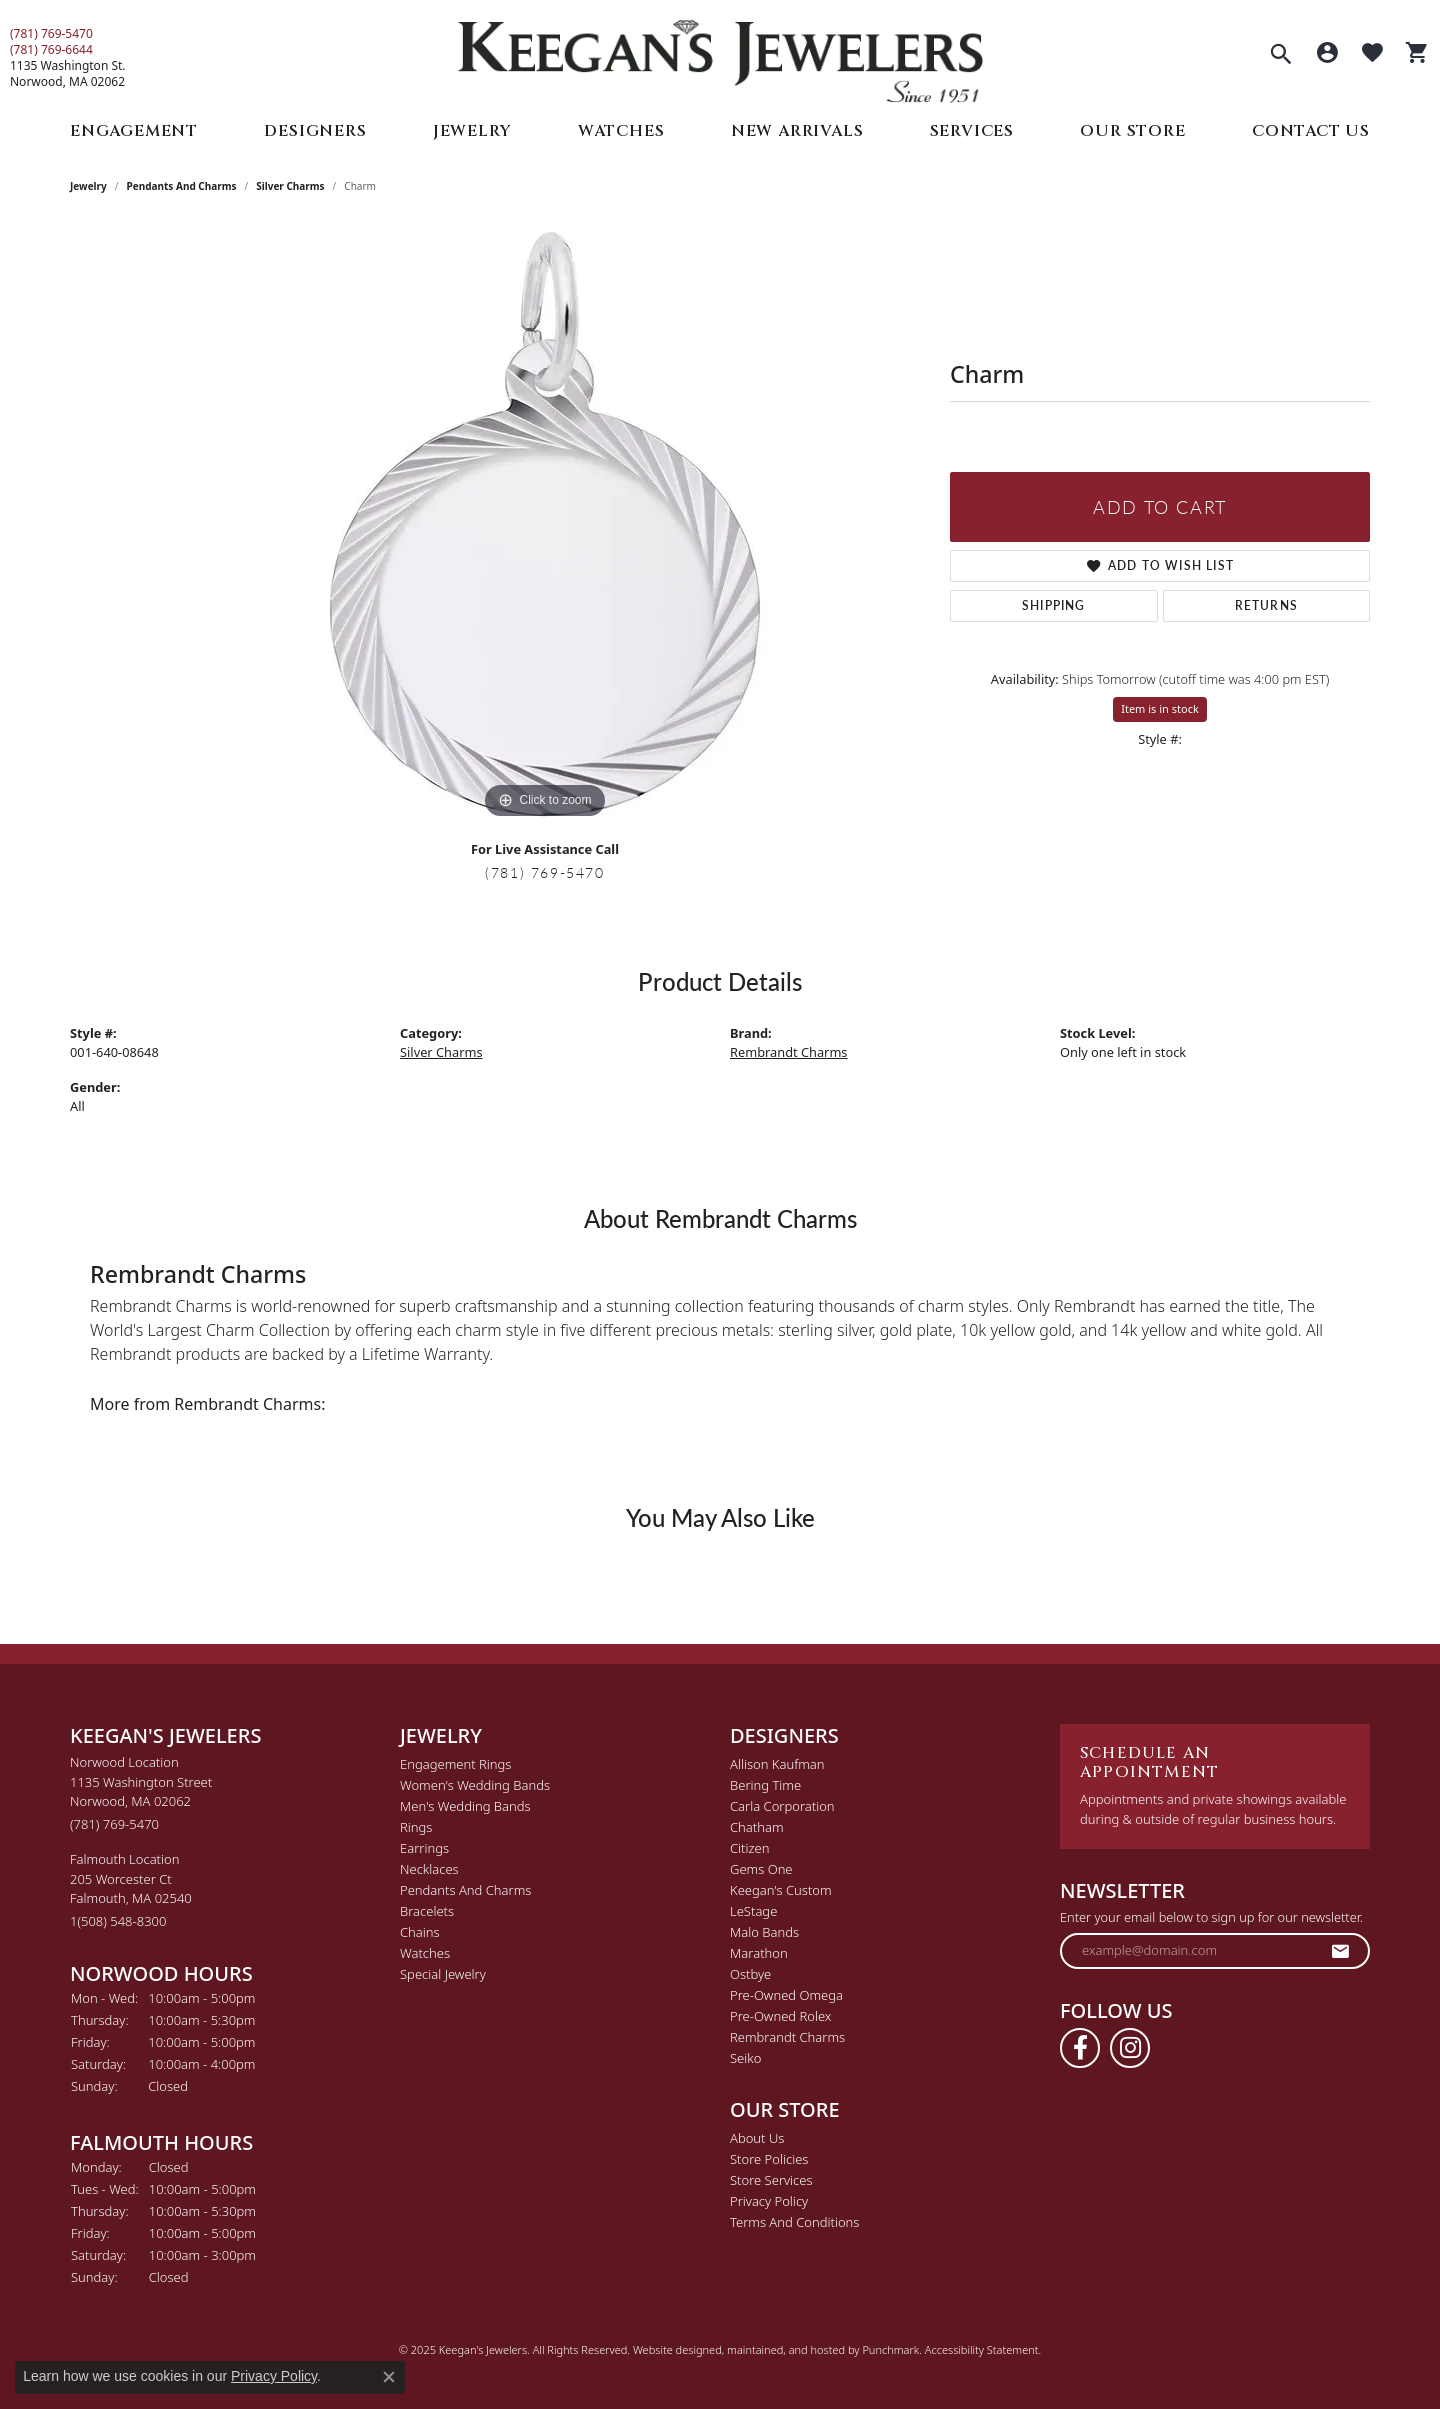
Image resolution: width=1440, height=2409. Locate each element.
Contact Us (1311, 131)
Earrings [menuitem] (424, 1848)
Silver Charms (290, 186)
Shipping (1054, 605)
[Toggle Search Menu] (1281, 56)
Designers (315, 131)
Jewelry (472, 131)
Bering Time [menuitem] (765, 1785)
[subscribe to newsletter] (1341, 1951)
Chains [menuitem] (420, 1932)
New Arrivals (797, 131)
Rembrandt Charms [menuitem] (787, 2037)
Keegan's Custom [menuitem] (781, 1890)
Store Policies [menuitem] (769, 2159)
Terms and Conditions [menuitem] (794, 2222)
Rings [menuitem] (416, 1827)
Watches (621, 131)
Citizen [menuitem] (749, 1848)
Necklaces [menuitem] (429, 1869)
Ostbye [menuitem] (750, 1974)
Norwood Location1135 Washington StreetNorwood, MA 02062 (141, 1793)
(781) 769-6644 (51, 50)
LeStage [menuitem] (753, 1911)
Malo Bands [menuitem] (764, 1932)
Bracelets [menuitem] (427, 1911)
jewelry (88, 186)
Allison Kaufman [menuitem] (777, 1764)
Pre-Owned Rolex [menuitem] (780, 2016)
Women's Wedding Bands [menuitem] (475, 1785)
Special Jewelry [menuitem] (443, 1974)
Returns (1266, 605)
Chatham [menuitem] (757, 1827)
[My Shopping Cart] (1417, 55)
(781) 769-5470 (51, 34)
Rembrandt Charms (789, 1052)
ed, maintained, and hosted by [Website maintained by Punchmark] (785, 2349)
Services (972, 131)
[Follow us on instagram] (1130, 2048)
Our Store (1132, 131)
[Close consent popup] (389, 2377)
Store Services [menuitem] (771, 2180)
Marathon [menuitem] (759, 1953)
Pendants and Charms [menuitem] (465, 1890)
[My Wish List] (1372, 55)
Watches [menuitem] (425, 1953)
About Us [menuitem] (757, 2138)
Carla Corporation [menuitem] (782, 1806)
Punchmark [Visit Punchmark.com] (890, 2349)
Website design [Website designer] (671, 2349)
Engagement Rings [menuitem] (455, 1764)
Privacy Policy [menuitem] (769, 2201)
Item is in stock (1160, 708)
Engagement (134, 131)
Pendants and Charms (182, 186)
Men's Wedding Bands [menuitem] (465, 1806)
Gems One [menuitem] (761, 1869)
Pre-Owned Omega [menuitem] (786, 1995)
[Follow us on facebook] (1080, 2048)
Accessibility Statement (982, 2349)
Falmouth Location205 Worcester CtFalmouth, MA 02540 (131, 1890)
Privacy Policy (274, 2376)
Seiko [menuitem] (745, 2058)
